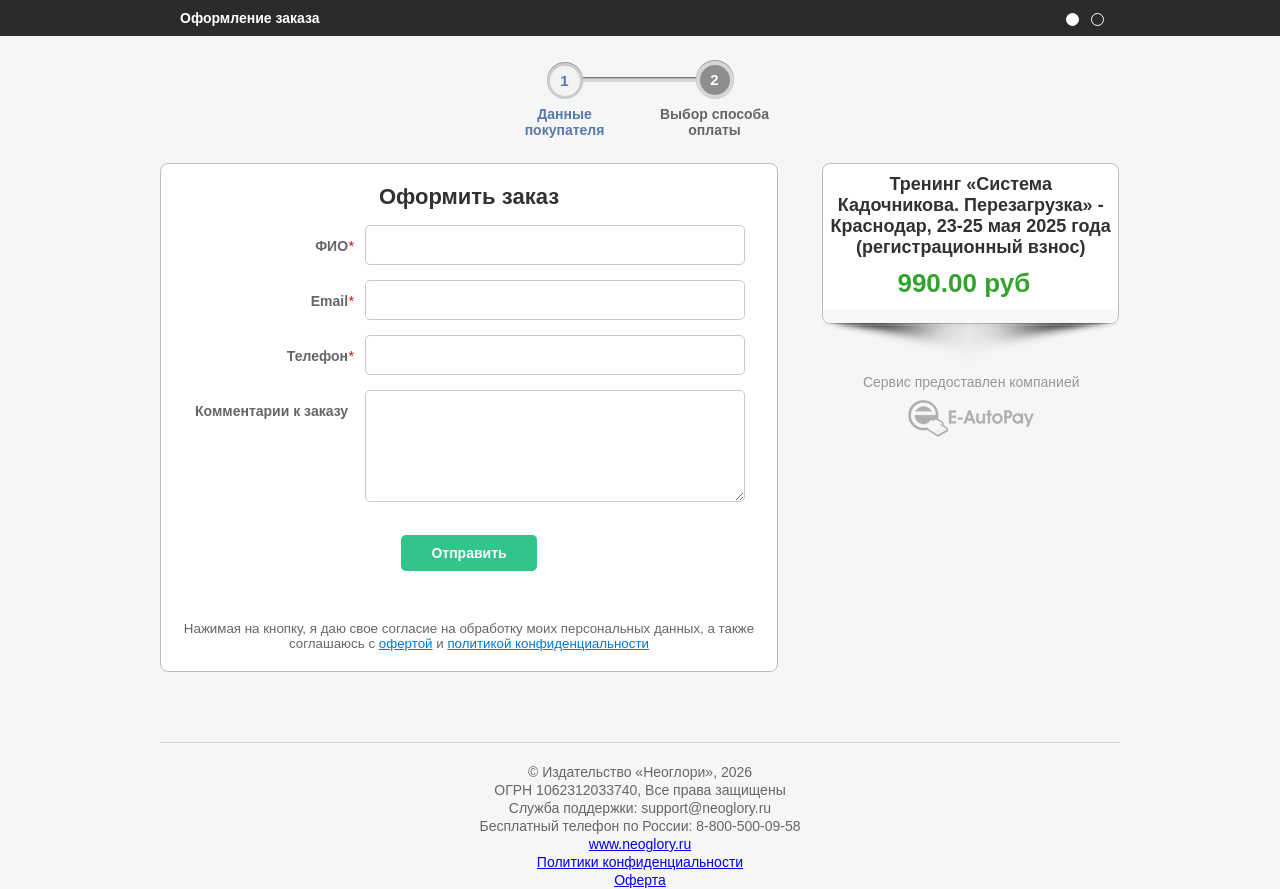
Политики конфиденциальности (640, 862)
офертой (406, 643)
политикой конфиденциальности (548, 643)
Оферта (640, 880)
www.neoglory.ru (640, 844)
